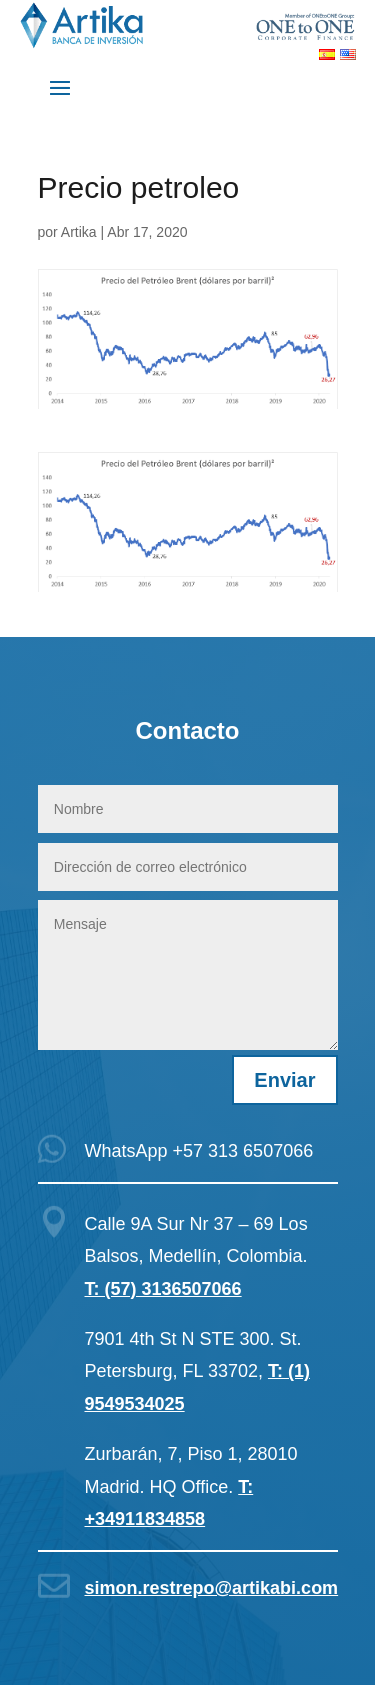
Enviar (284, 1080)
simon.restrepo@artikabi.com (212, 1588)
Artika (79, 232)
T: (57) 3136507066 (163, 1289)
